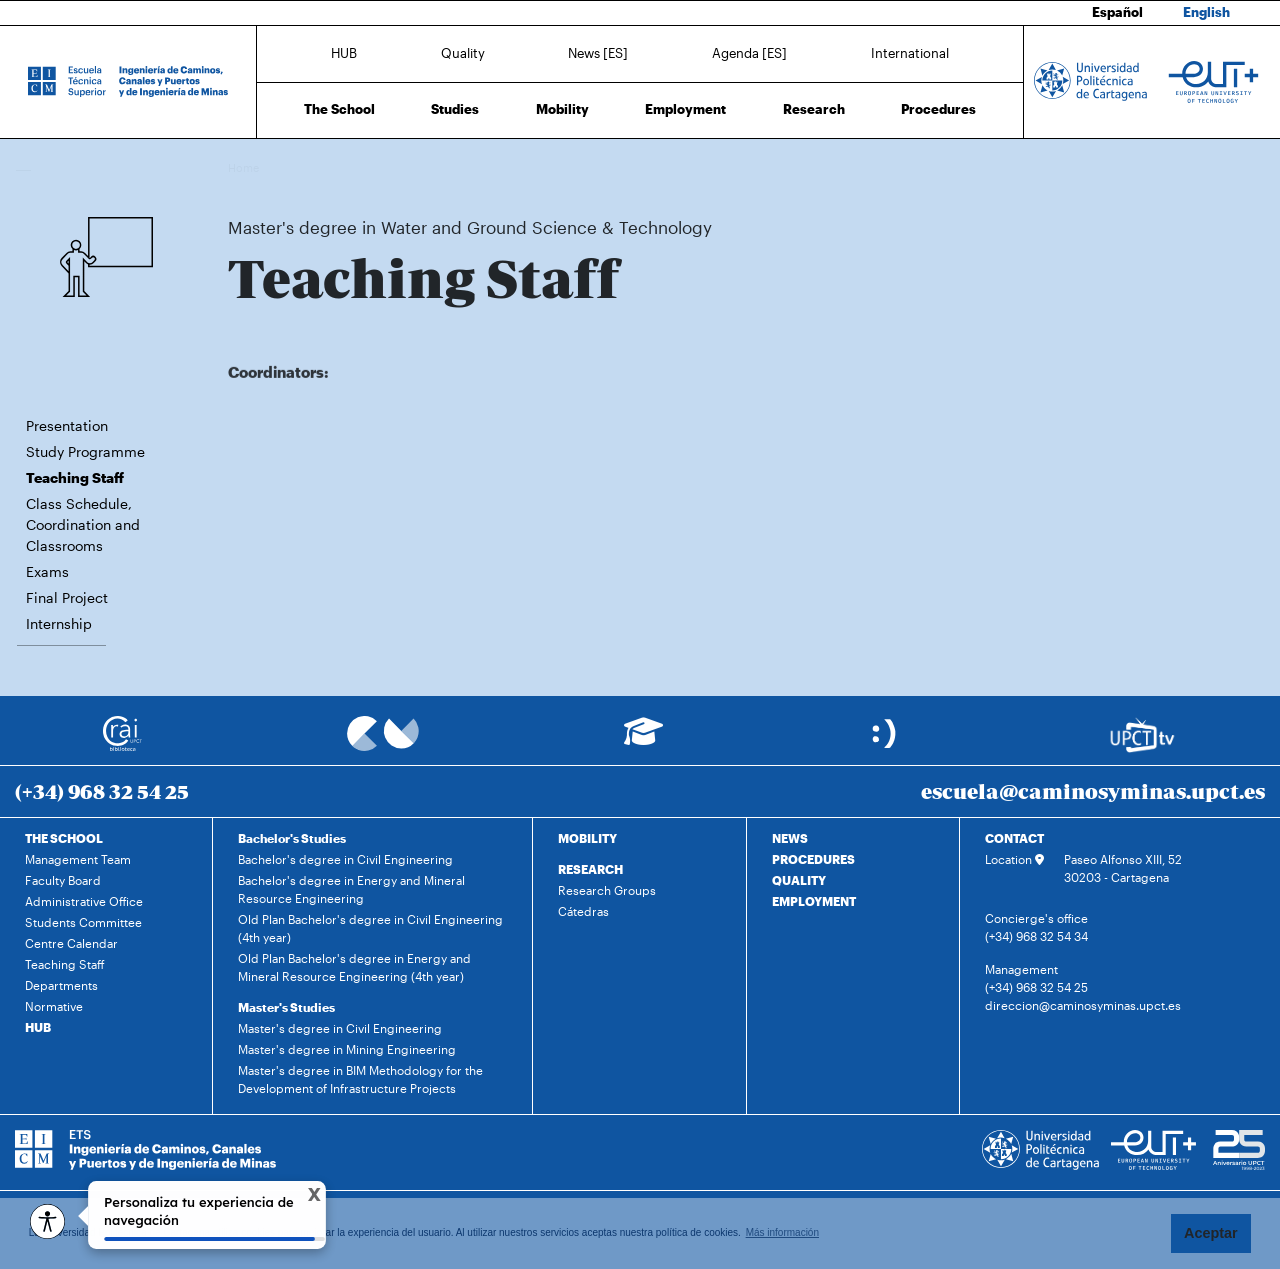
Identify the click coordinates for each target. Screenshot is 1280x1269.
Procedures (938, 109)
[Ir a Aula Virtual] (643, 740)
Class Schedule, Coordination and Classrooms (83, 524)
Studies (455, 109)
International (910, 53)
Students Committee (83, 922)
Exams (47, 571)
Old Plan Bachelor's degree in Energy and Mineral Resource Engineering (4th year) (354, 967)
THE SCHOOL (64, 838)
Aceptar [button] (1211, 1233)
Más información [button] (782, 1232)
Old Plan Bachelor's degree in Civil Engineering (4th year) (370, 928)
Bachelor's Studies (292, 838)
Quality (463, 53)
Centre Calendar (71, 943)
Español (1117, 12)
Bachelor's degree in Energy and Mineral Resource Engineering (351, 889)
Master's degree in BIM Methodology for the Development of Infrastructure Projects (360, 1079)
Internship (59, 623)
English (1206, 12)
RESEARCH (590, 869)
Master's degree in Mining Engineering (347, 1049)
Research (814, 109)
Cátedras (583, 911)
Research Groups (607, 890)
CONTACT (1014, 838)
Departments (61, 985)
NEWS (790, 838)
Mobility (562, 109)
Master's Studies (286, 1007)
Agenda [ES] (749, 53)
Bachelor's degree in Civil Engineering (345, 859)
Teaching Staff (676, 167)
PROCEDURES (813, 859)
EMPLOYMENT (814, 901)
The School (339, 109)
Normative (54, 1006)
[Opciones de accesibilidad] (47, 1221)
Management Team (78, 859)
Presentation (67, 425)
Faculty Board (63, 880)
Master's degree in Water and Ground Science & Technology (475, 167)
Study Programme (85, 451)
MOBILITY (587, 838)
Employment (685, 109)
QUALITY (799, 880)
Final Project (67, 597)
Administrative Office (84, 901)
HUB (344, 53)
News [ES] (598, 53)
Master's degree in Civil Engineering (340, 1028)
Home (245, 167)
